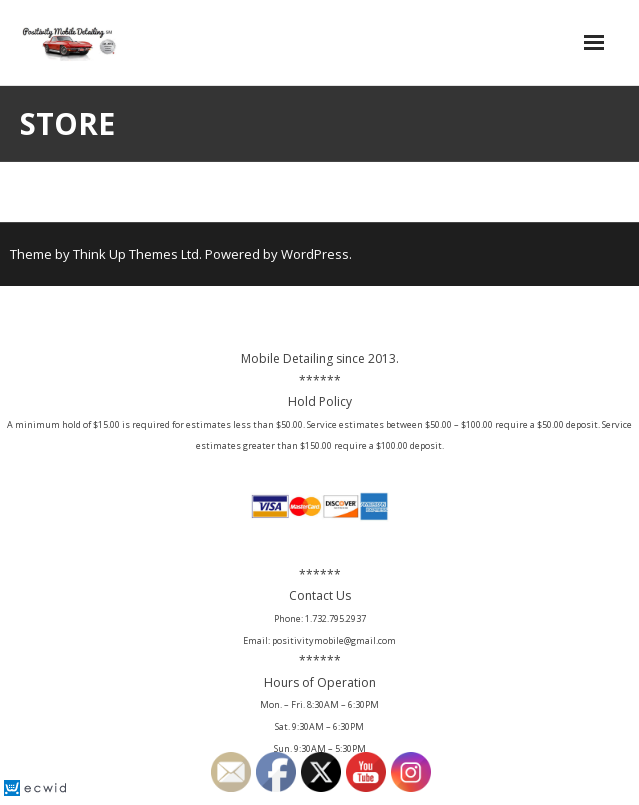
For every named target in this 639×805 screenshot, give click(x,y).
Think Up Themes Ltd (136, 254)
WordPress (315, 254)
